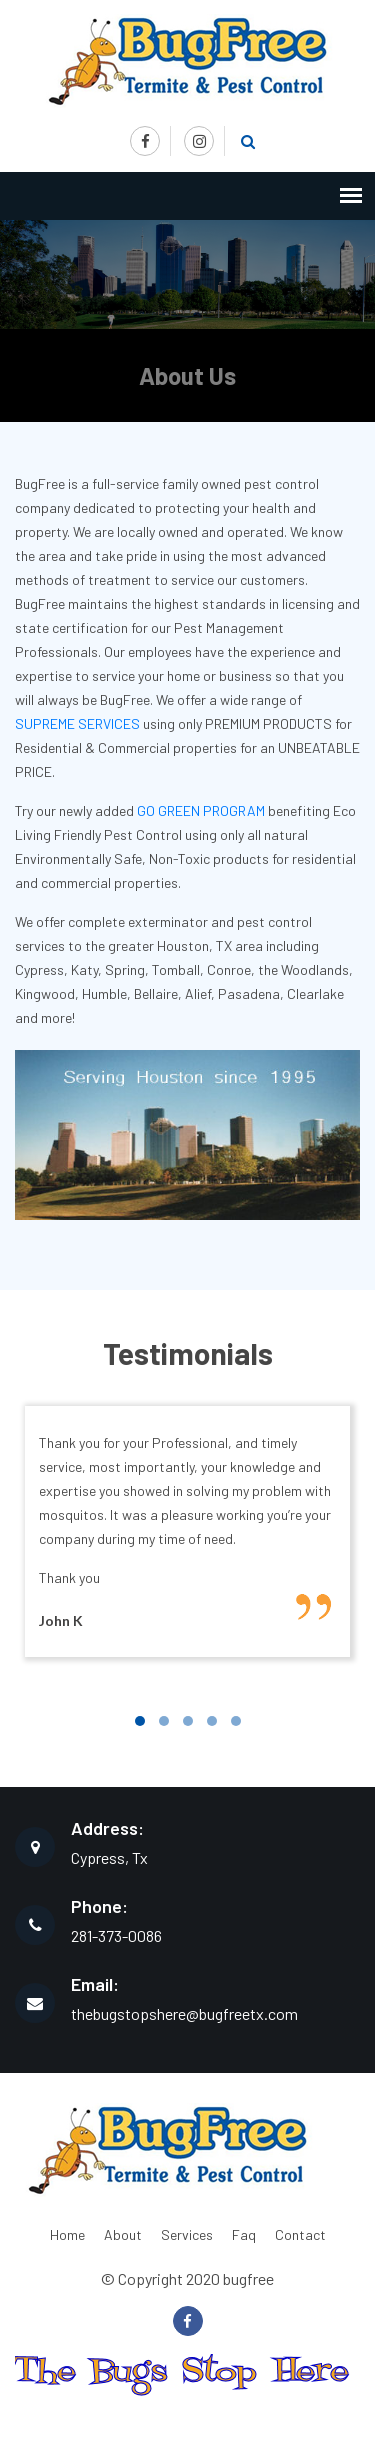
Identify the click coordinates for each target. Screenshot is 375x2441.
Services (187, 2234)
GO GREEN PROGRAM (201, 810)
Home (67, 2234)
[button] (140, 1721)
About (123, 2234)
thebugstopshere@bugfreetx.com (184, 2013)
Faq (244, 2234)
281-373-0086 (116, 1935)
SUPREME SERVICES (77, 723)
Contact (300, 2234)
